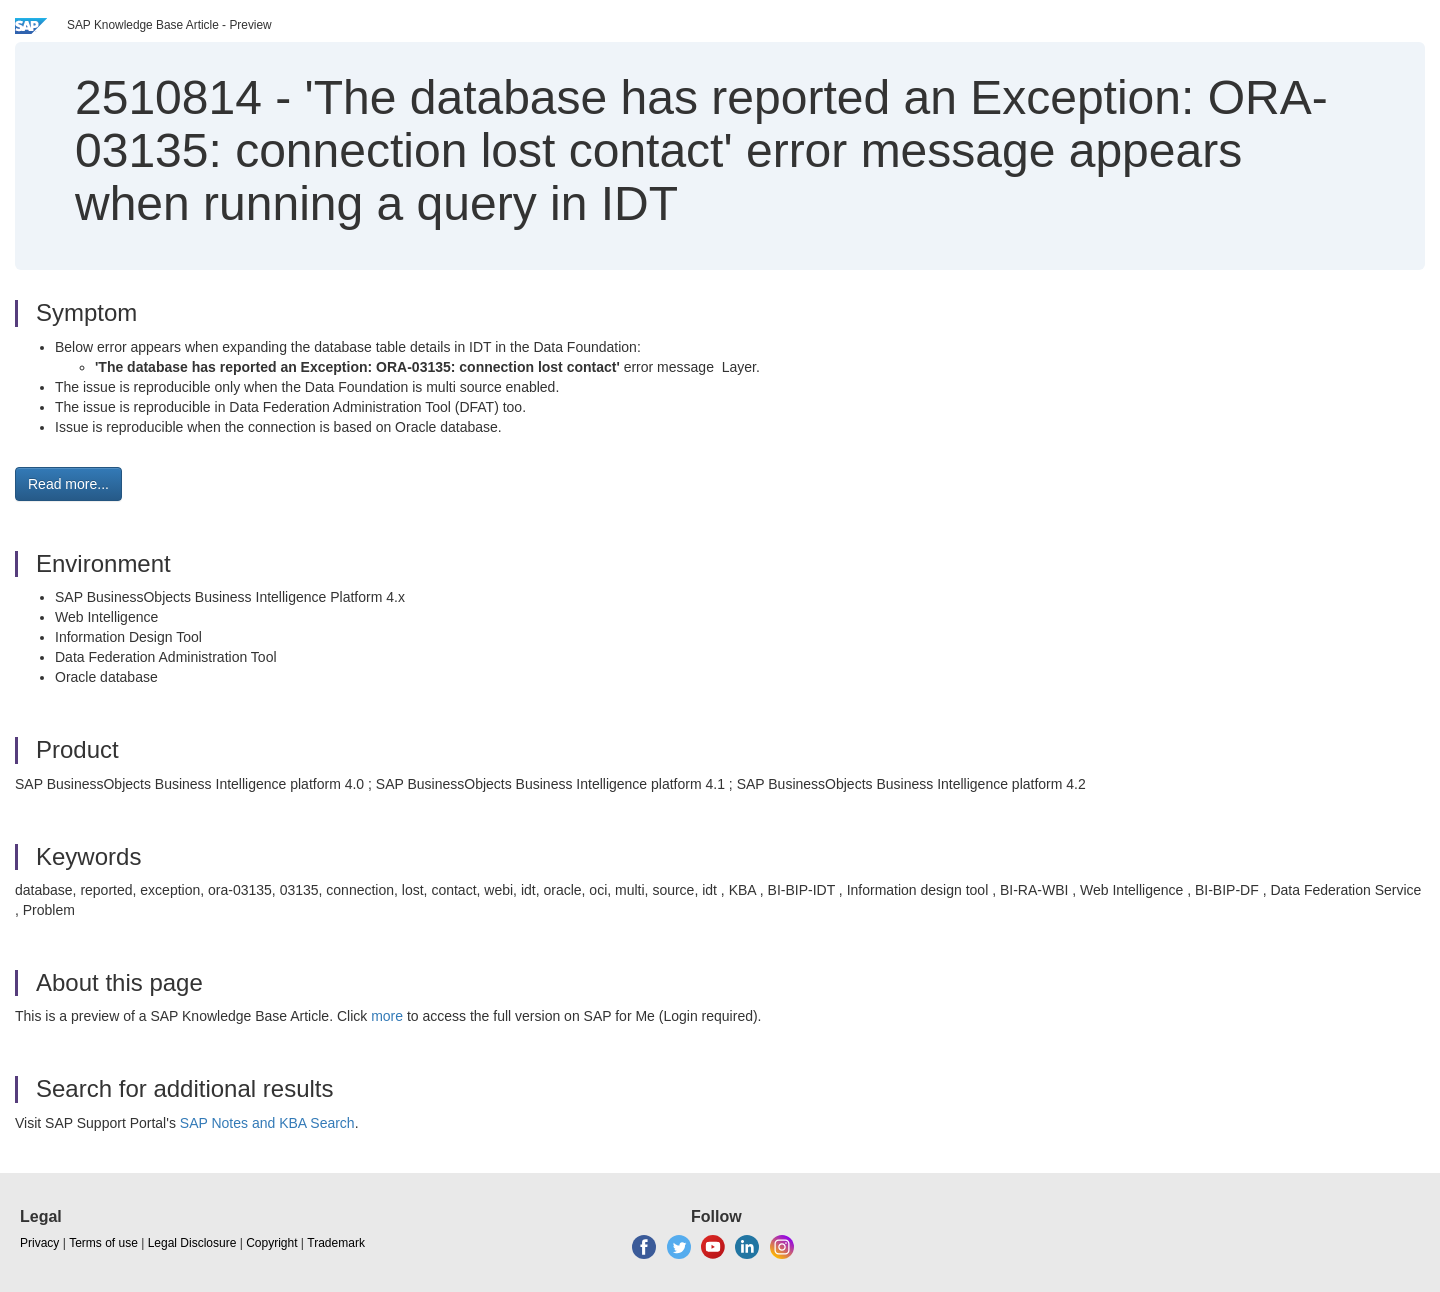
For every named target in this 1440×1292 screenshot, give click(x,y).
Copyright (271, 1243)
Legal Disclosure (192, 1243)
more (387, 1016)
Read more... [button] (68, 484)
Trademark (336, 1243)
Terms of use (103, 1243)
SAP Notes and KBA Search (267, 1123)
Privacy (39, 1243)
